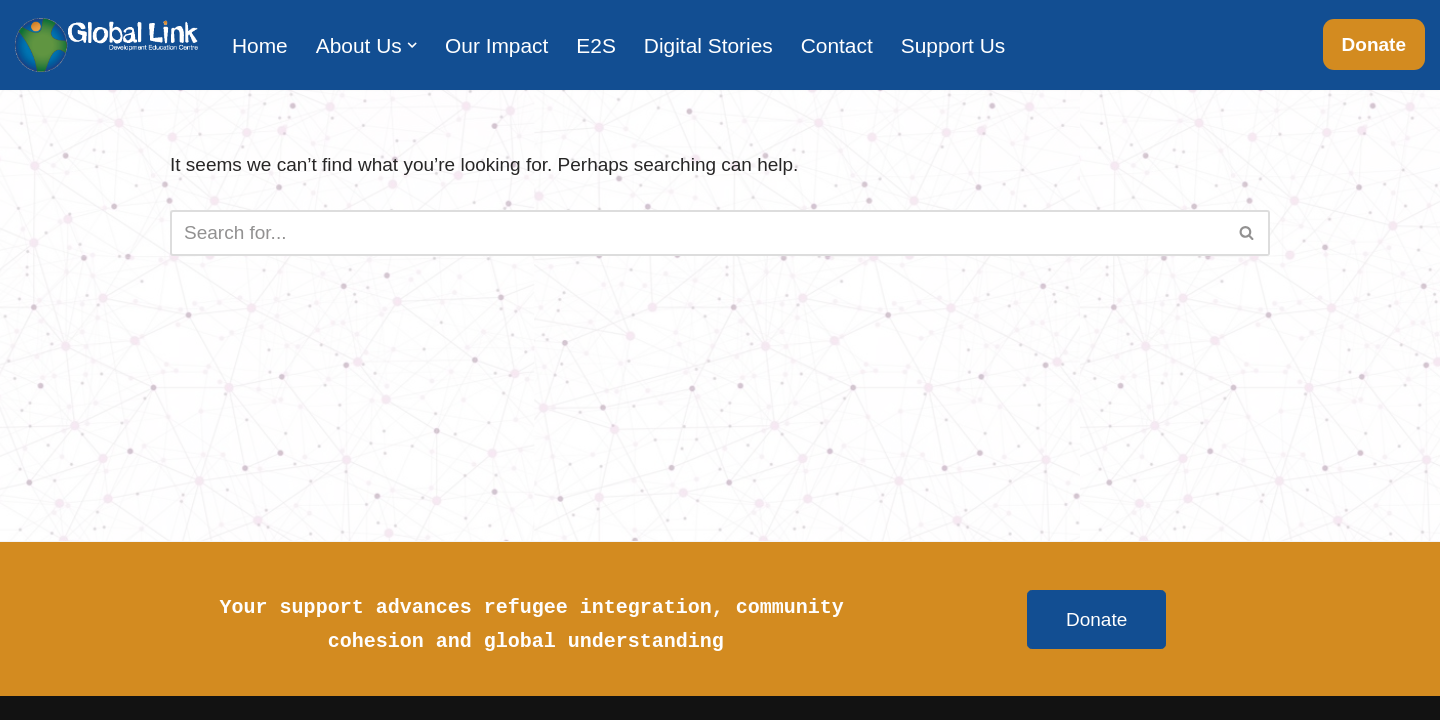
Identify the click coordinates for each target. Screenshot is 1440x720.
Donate (1374, 44)
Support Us (953, 45)
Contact (837, 45)
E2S (596, 45)
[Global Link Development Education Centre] (106, 45)
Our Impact (496, 45)
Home (260, 45)
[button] (412, 45)
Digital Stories (708, 45)
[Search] (697, 233)
